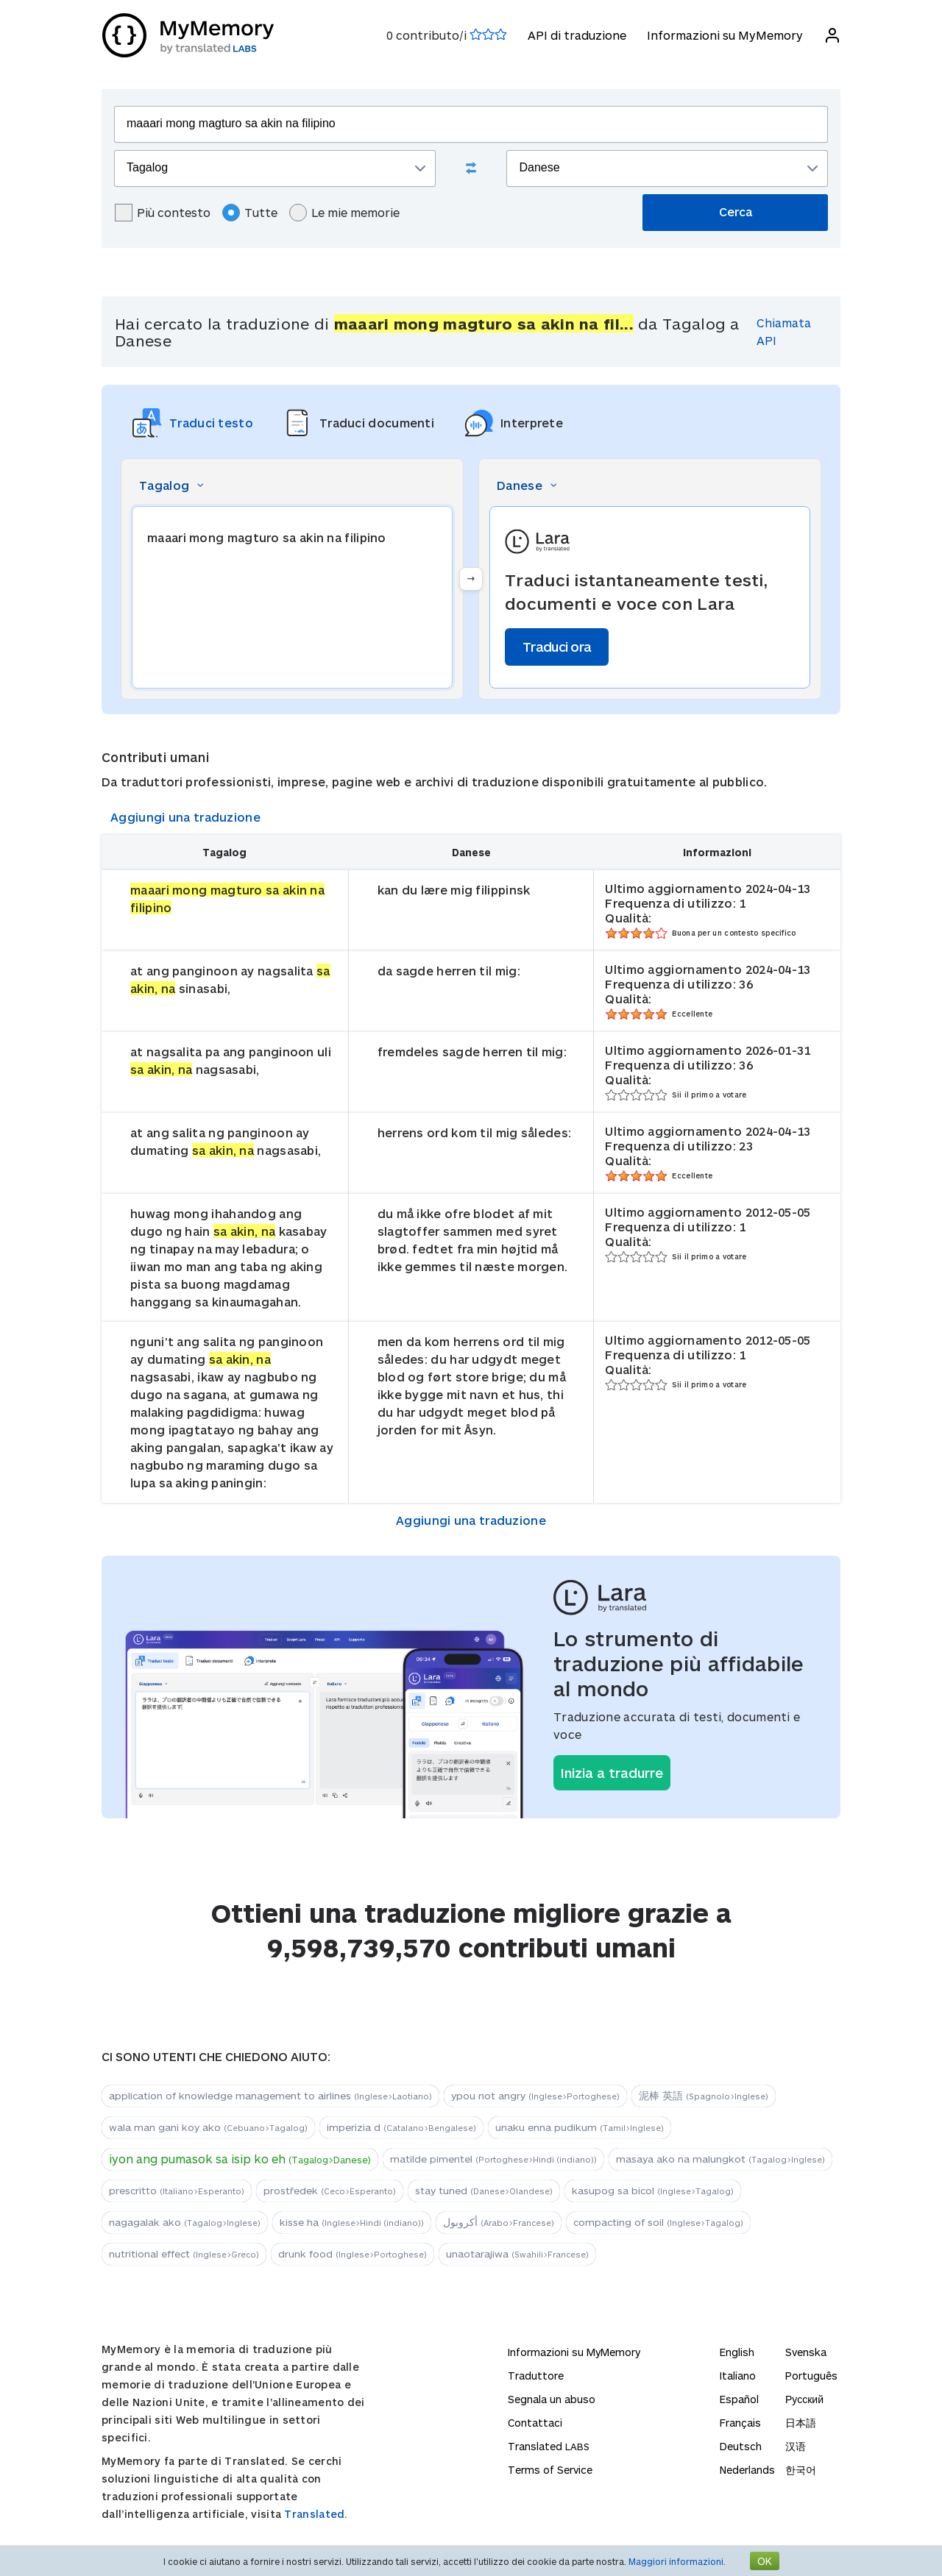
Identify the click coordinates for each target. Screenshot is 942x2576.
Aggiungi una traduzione (185, 817)
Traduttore (536, 2375)
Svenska (805, 2352)
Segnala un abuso (551, 2399)
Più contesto (162, 212)
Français (740, 2422)
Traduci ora (557, 646)
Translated (548, 2446)
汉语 (795, 2446)
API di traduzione (576, 35)
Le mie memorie (344, 212)
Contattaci (535, 2422)
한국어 (800, 2469)
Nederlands (747, 2469)
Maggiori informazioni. (677, 2561)
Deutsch (741, 2446)
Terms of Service (550, 2469)
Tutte (249, 212)
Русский (804, 2399)
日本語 (800, 2422)
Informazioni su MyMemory (724, 35)
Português (811, 2375)
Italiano (738, 2375)
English (737, 2352)
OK (764, 2561)
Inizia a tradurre (612, 1773)
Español (739, 2399)
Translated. (315, 2514)
